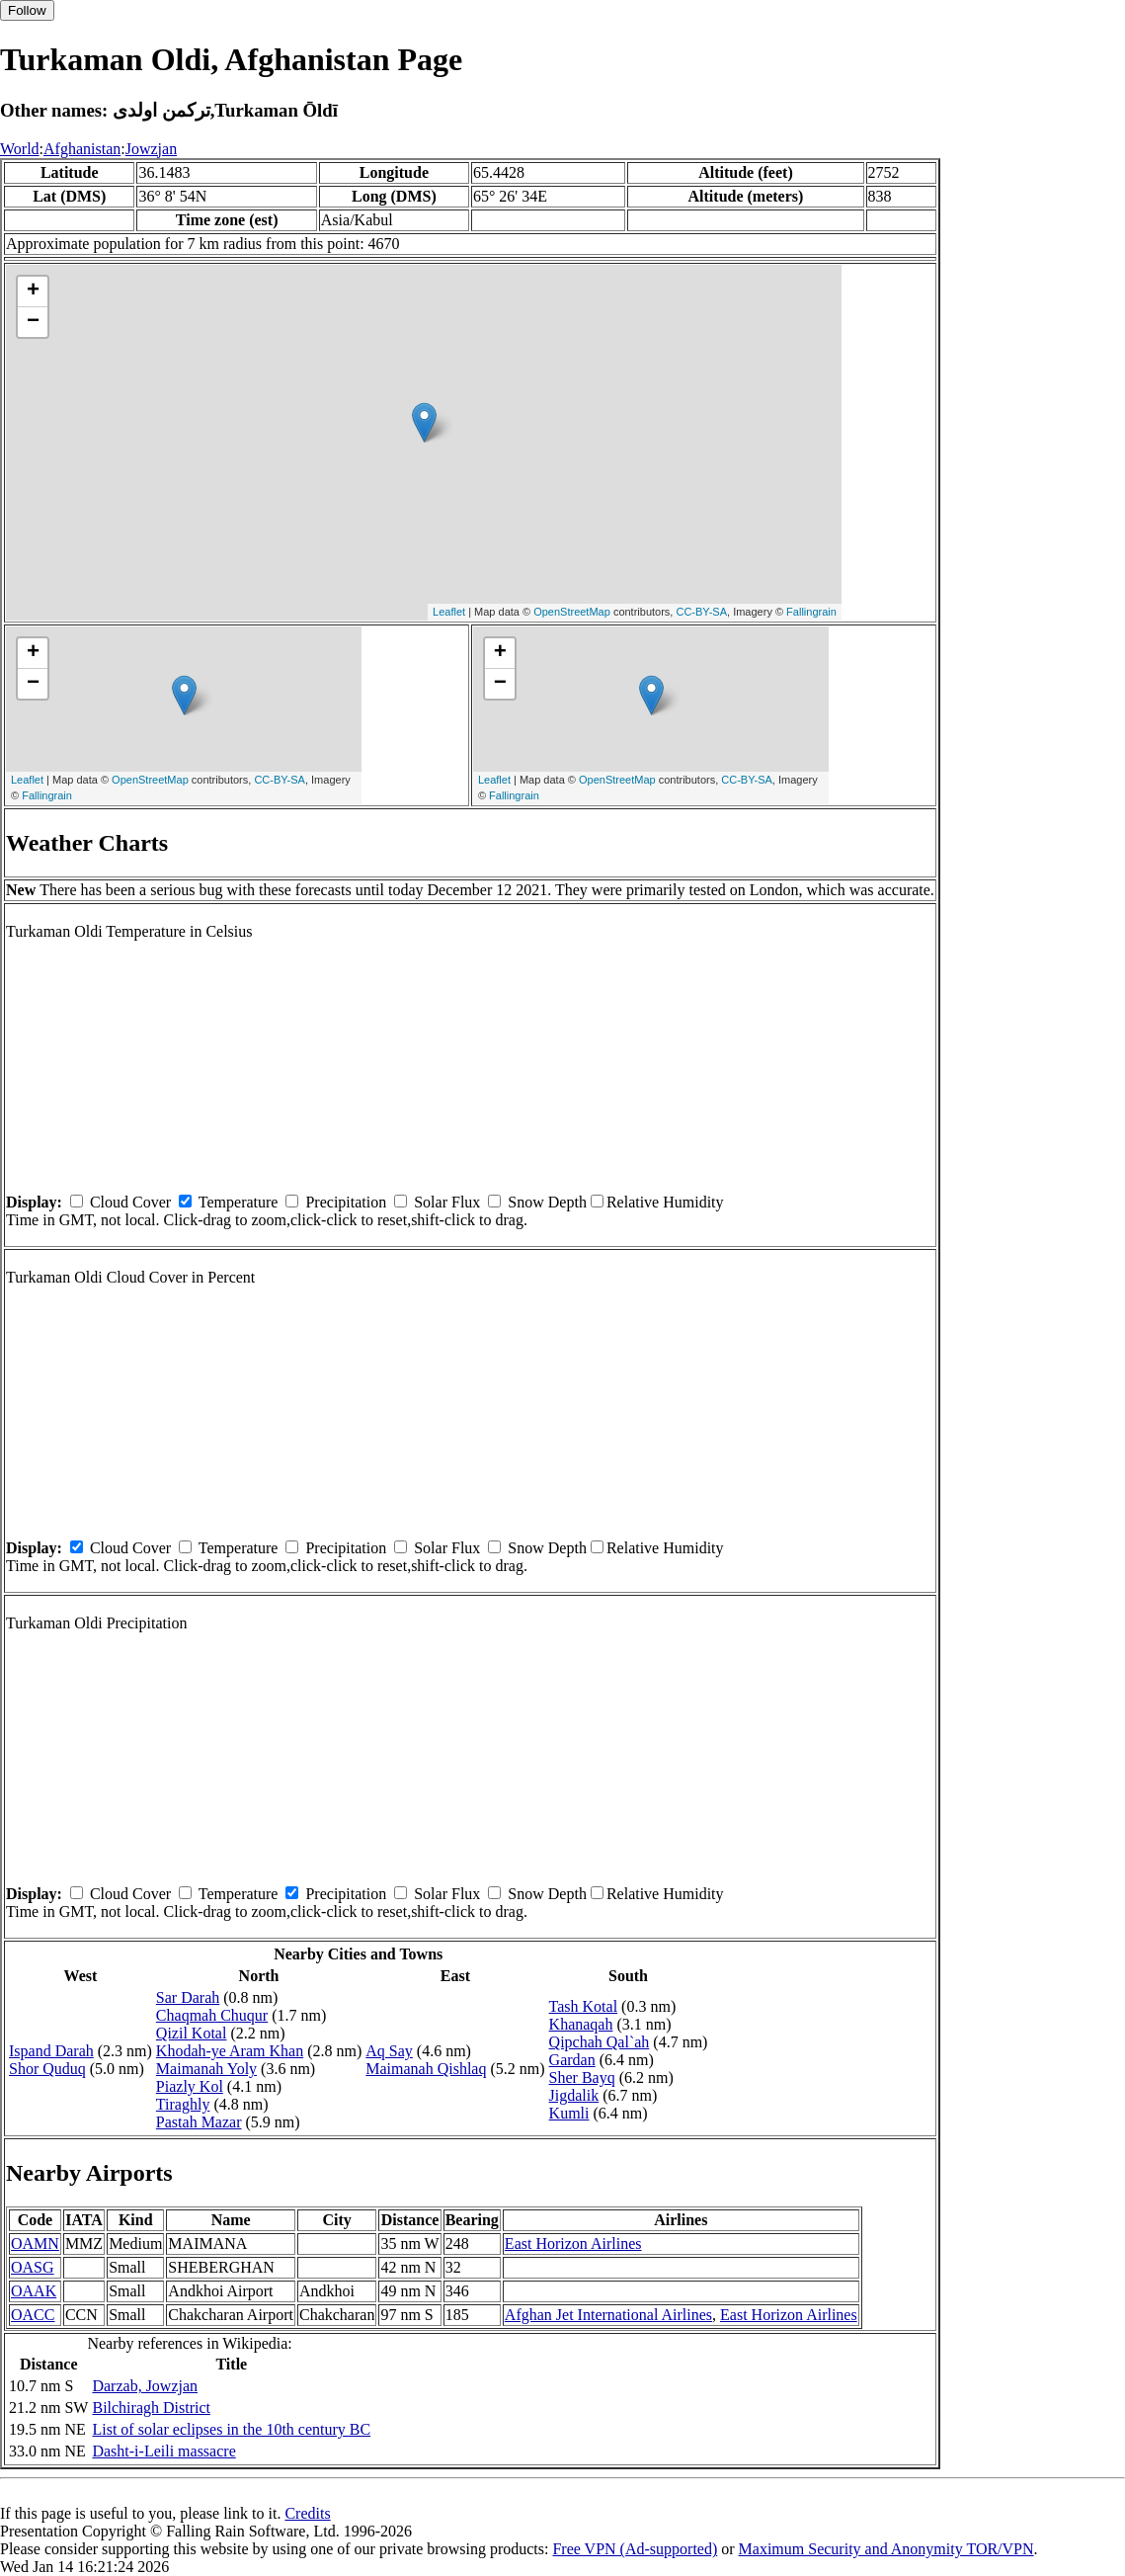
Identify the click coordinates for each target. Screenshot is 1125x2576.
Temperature (239, 1202)
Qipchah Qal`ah (599, 2042)
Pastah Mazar (199, 2122)
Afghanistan (82, 148)
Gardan (572, 2059)
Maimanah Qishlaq (425, 2068)
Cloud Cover (130, 1202)
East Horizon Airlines (573, 2243)
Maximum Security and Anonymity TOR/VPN (886, 2548)
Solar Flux (447, 1202)
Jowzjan (151, 148)
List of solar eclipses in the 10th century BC (231, 2429)
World (20, 148)
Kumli (569, 2113)
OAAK (33, 2291)
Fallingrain (811, 612)
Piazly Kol (189, 2086)
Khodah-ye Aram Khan (229, 2050)
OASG (32, 2267)
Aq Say (389, 2050)
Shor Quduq (47, 2068)
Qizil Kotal (191, 2033)
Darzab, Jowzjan (145, 2385)
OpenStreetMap (571, 612)
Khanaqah (581, 2024)
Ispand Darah (51, 2050)
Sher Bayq (582, 2077)
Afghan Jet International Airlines (608, 2314)
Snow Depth (547, 1202)
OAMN (35, 2243)
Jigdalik (574, 2095)
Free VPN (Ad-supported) (634, 2548)
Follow (27, 10)
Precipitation (345, 1202)
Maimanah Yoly (206, 2068)
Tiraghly (183, 2104)
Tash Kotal (583, 2006)
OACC (32, 2314)
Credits (307, 2513)
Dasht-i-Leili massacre (163, 2451)
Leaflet (449, 612)
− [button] (33, 322)
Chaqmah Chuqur (212, 2015)
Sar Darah (187, 1997)
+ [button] (33, 291)
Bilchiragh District (151, 2407)
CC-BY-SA (701, 612)
